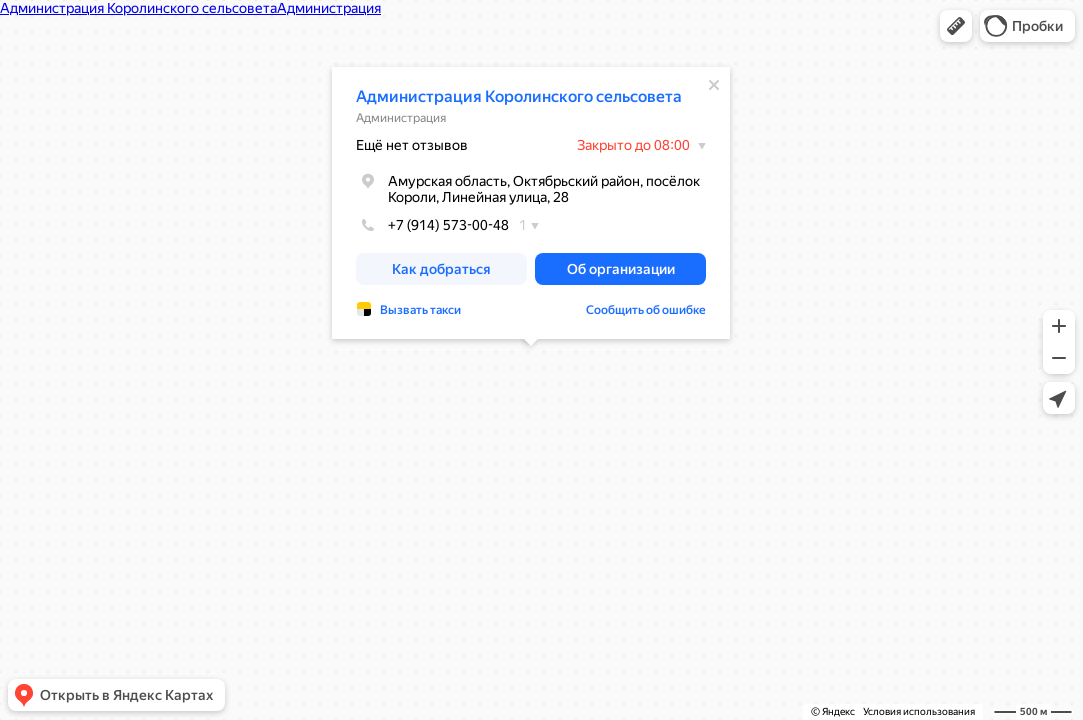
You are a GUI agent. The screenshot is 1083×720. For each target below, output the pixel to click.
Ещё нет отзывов (412, 145)
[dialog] (531, 203)
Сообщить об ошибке (646, 310)
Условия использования (919, 711)
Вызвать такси (420, 310)
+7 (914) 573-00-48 (432, 225)
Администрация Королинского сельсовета (519, 96)
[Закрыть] (714, 85)
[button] (956, 26)
